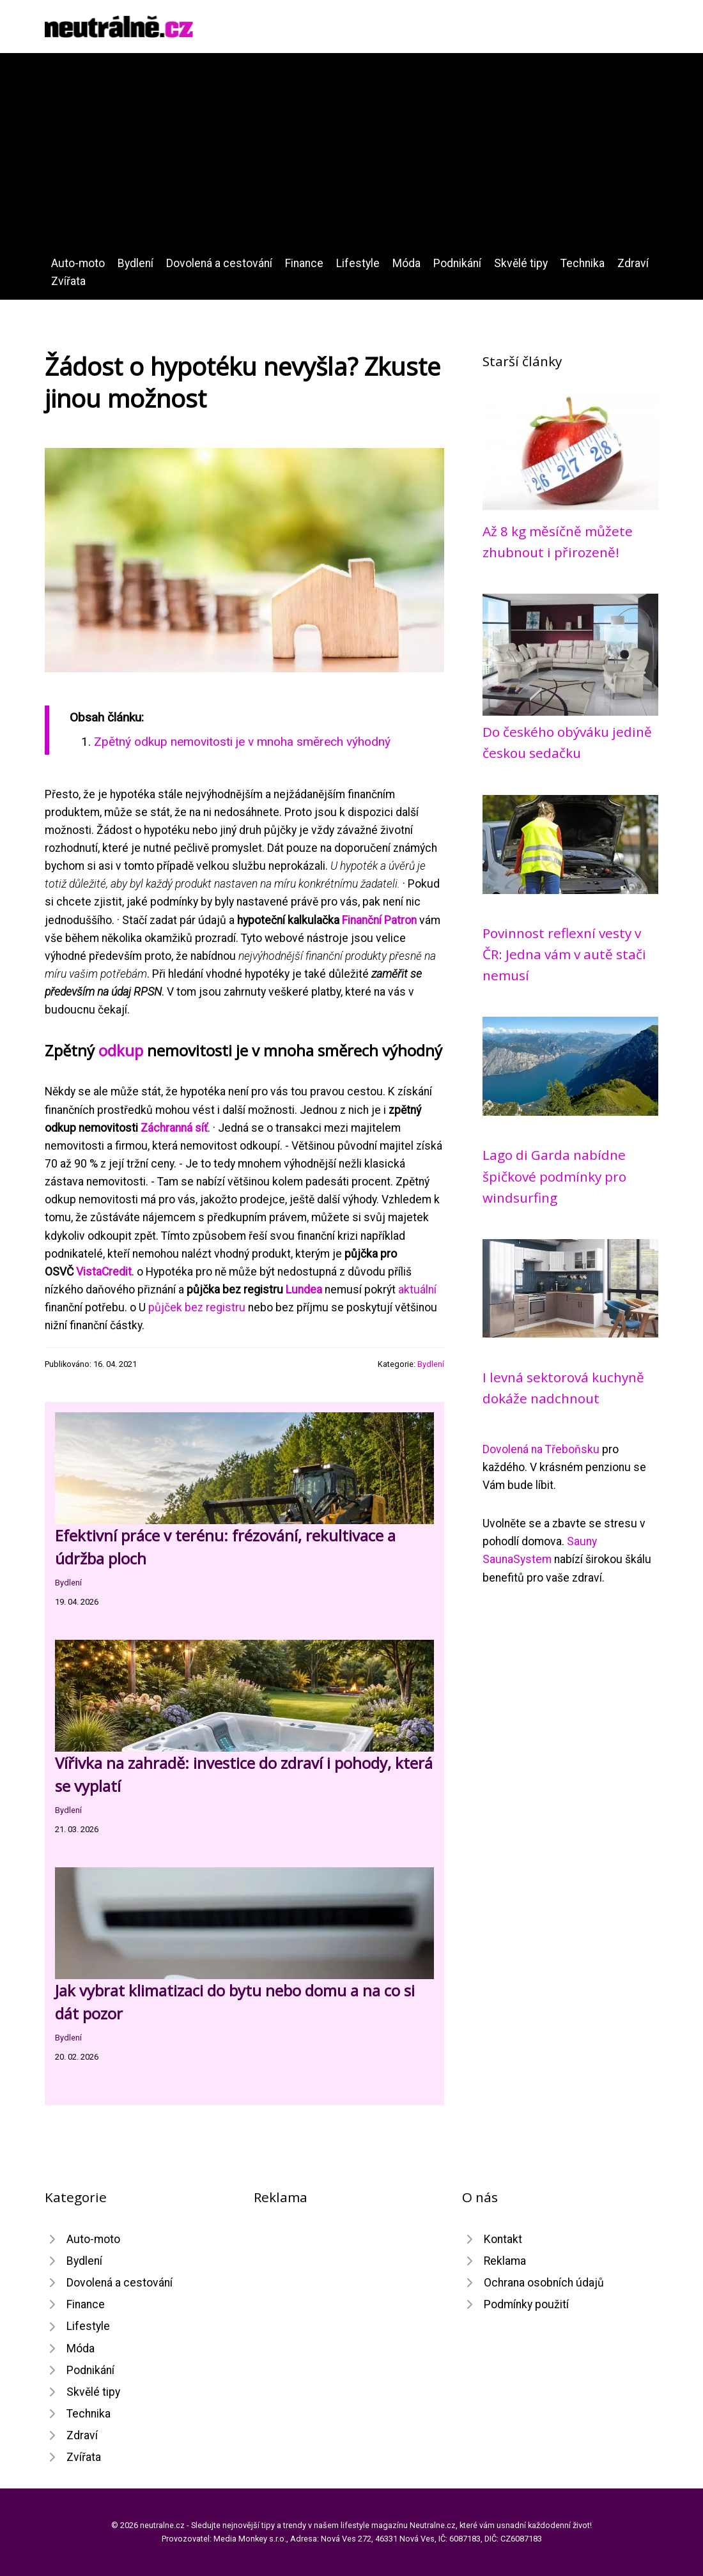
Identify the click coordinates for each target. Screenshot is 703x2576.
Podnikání (457, 263)
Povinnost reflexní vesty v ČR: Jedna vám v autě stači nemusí (564, 954)
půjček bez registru (196, 1307)
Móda (406, 263)
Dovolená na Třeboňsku (541, 1449)
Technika (582, 263)
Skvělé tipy (521, 263)
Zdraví (633, 263)
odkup (120, 1050)
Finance (304, 263)
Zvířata (68, 281)
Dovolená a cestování (219, 263)
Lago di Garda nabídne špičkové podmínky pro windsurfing (554, 1176)
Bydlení (135, 263)
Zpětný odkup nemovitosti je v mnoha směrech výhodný (242, 741)
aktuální (417, 1289)
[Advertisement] (351, 158)
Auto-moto (78, 263)
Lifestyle (358, 263)
